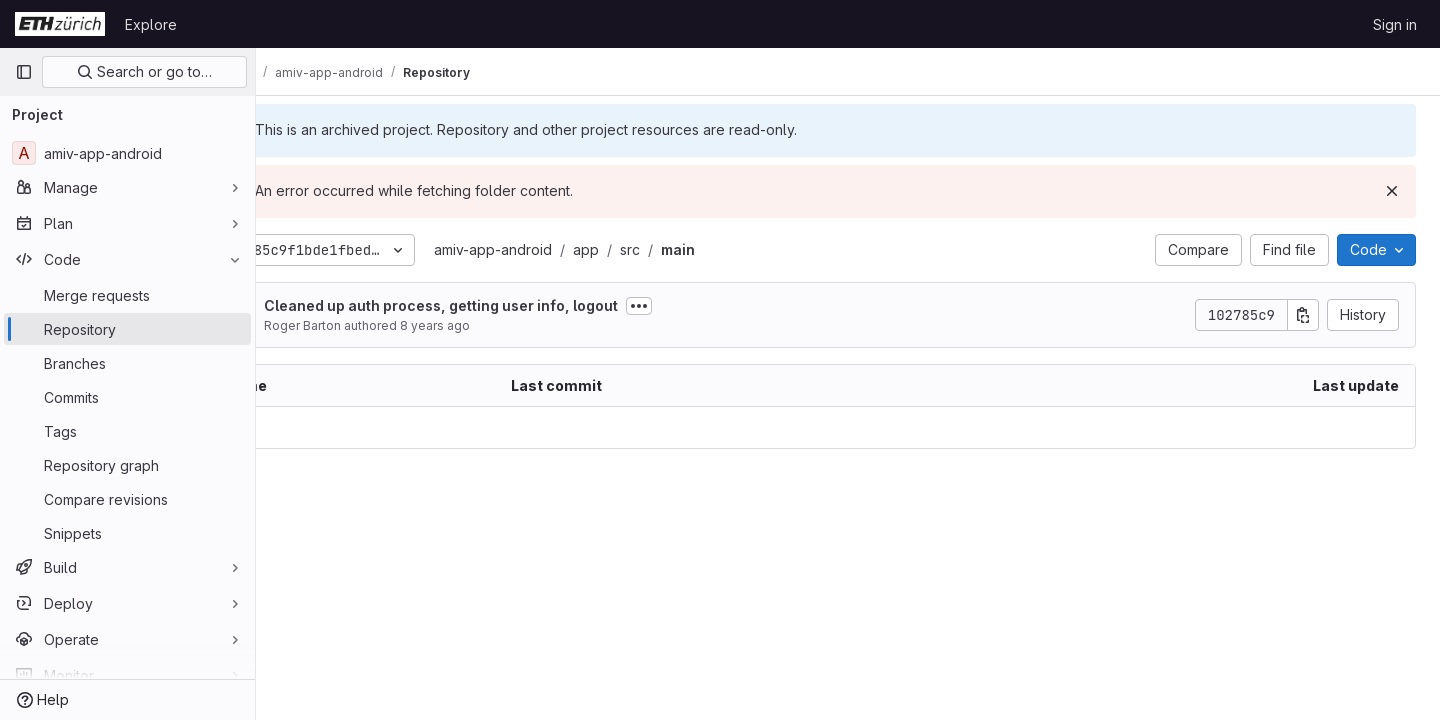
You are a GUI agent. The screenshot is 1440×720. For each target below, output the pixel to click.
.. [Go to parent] (300, 427)
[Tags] (127, 431)
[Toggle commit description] (712, 306)
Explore (151, 24)
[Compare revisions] (127, 499)
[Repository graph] (127, 465)
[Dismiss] (1392, 191)
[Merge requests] (127, 295)
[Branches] (127, 363)
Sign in (1395, 24)
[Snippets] (127, 533)
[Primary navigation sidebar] (24, 72)
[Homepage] (60, 24)
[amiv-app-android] (127, 153)
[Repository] (127, 329)
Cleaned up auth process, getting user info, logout (514, 305)
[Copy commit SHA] (1303, 315)
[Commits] (127, 397)
